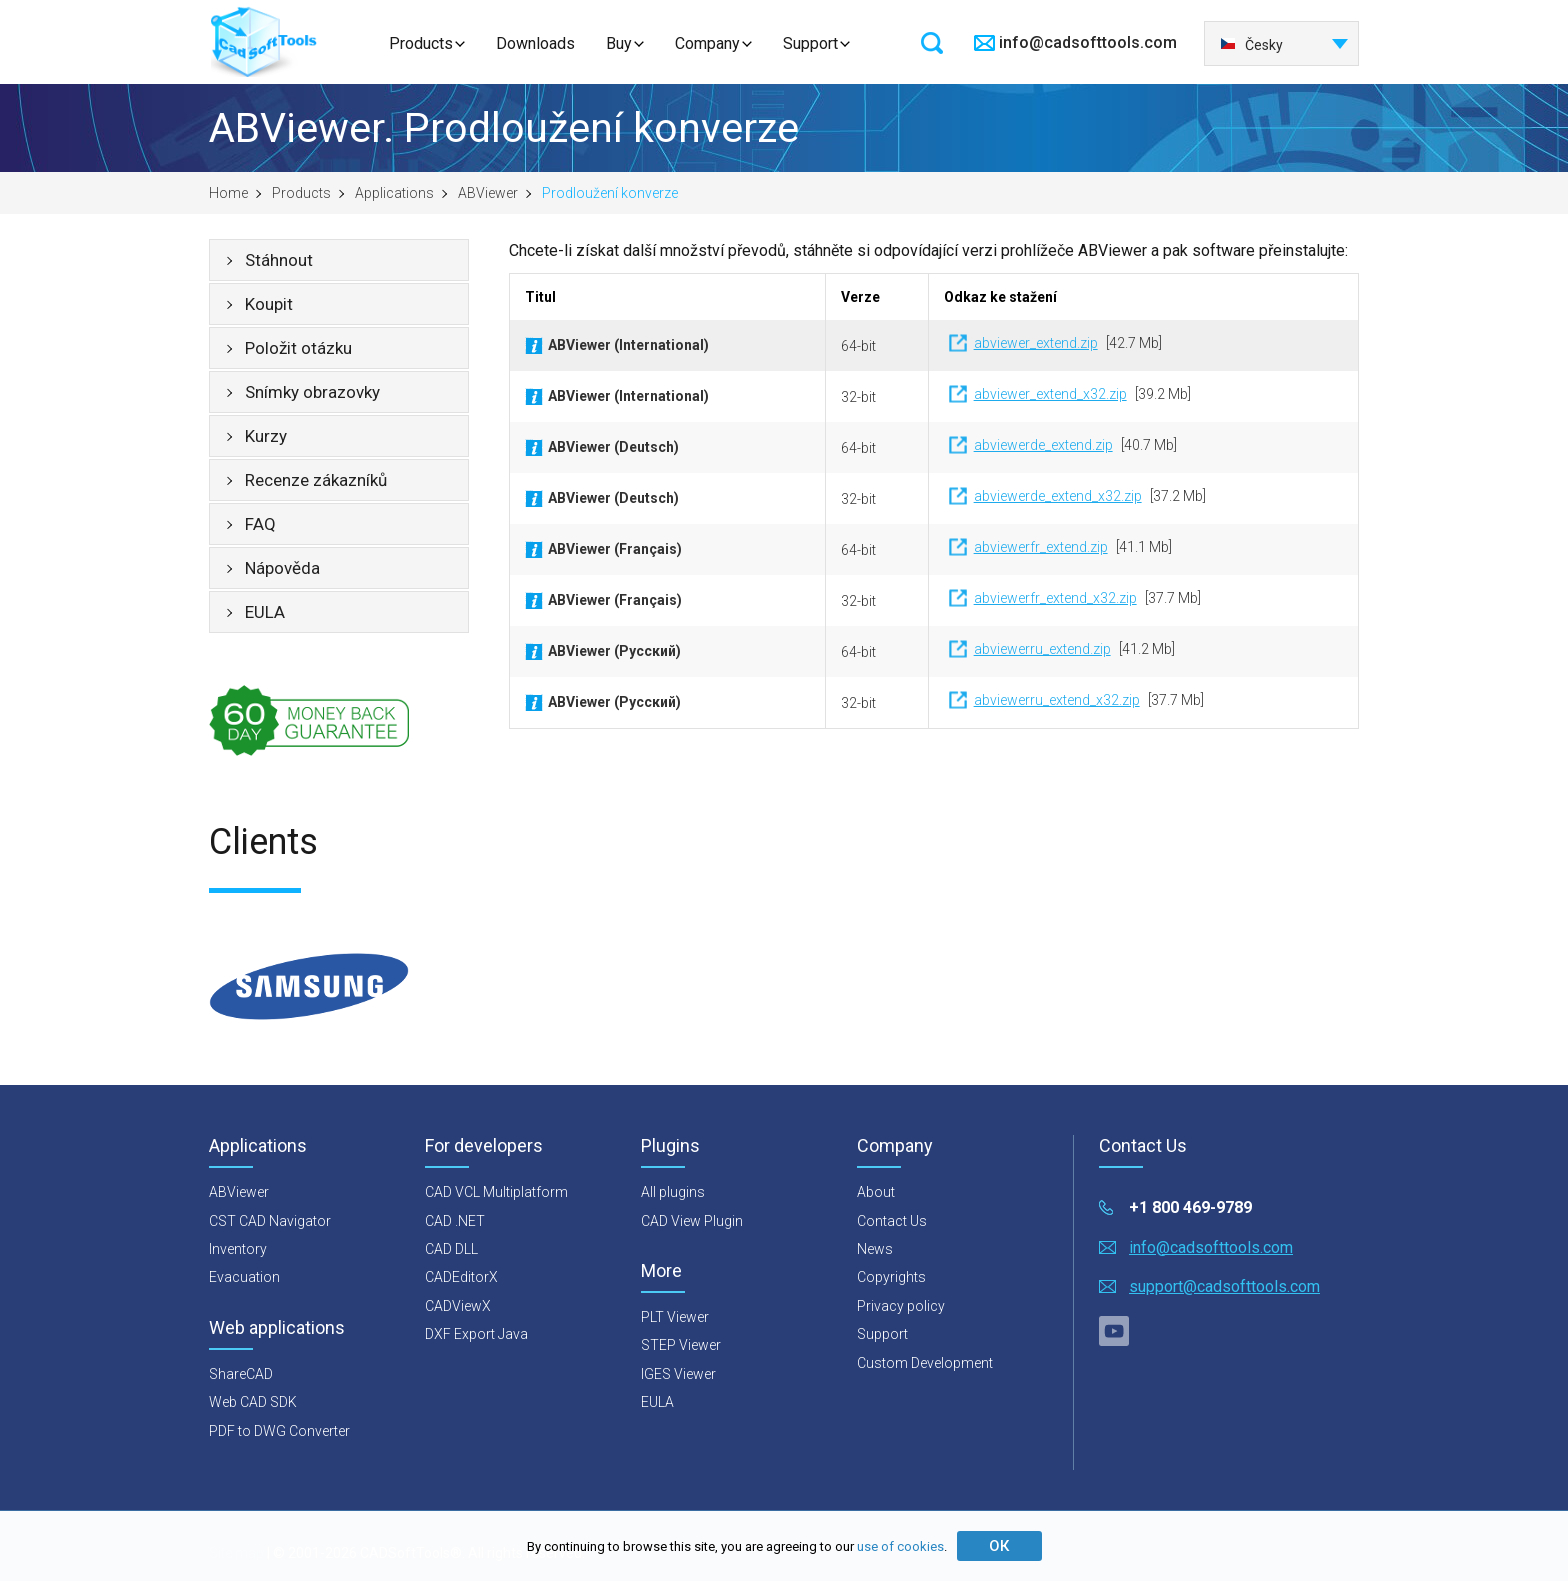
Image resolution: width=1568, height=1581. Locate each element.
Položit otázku (298, 348)
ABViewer (488, 193)
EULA (265, 612)
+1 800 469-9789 (1190, 1207)
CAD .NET (455, 1221)
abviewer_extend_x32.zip (1050, 394)
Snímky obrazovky (312, 392)
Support (810, 43)
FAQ (260, 524)
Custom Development (925, 1363)
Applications (394, 193)
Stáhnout (279, 260)
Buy (619, 43)
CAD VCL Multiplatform (496, 1192)
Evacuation (244, 1277)
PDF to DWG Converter (279, 1431)
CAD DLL (451, 1249)
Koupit (269, 304)
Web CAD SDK (253, 1402)
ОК (999, 1546)
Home (228, 193)
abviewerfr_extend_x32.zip (1055, 598)
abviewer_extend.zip (1036, 343)
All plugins (673, 1192)
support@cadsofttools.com (1224, 1286)
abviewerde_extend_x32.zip (1058, 496)
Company (707, 43)
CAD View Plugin (692, 1221)
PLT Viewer (675, 1317)
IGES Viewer (678, 1374)
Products (421, 43)
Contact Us (892, 1221)
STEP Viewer (681, 1345)
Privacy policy (901, 1306)
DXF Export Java (476, 1334)
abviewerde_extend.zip (1043, 445)
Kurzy (266, 436)
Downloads (535, 43)
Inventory (238, 1249)
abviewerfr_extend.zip (1041, 547)
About (876, 1192)
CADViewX (458, 1306)
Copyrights (891, 1277)
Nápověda (282, 568)
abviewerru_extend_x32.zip (1057, 700)
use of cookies (900, 1546)
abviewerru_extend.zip (1042, 649)
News (875, 1249)
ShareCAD (241, 1374)
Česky (1251, 45)
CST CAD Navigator (270, 1221)
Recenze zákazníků (316, 480)
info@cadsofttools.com (1088, 42)
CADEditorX (461, 1277)
